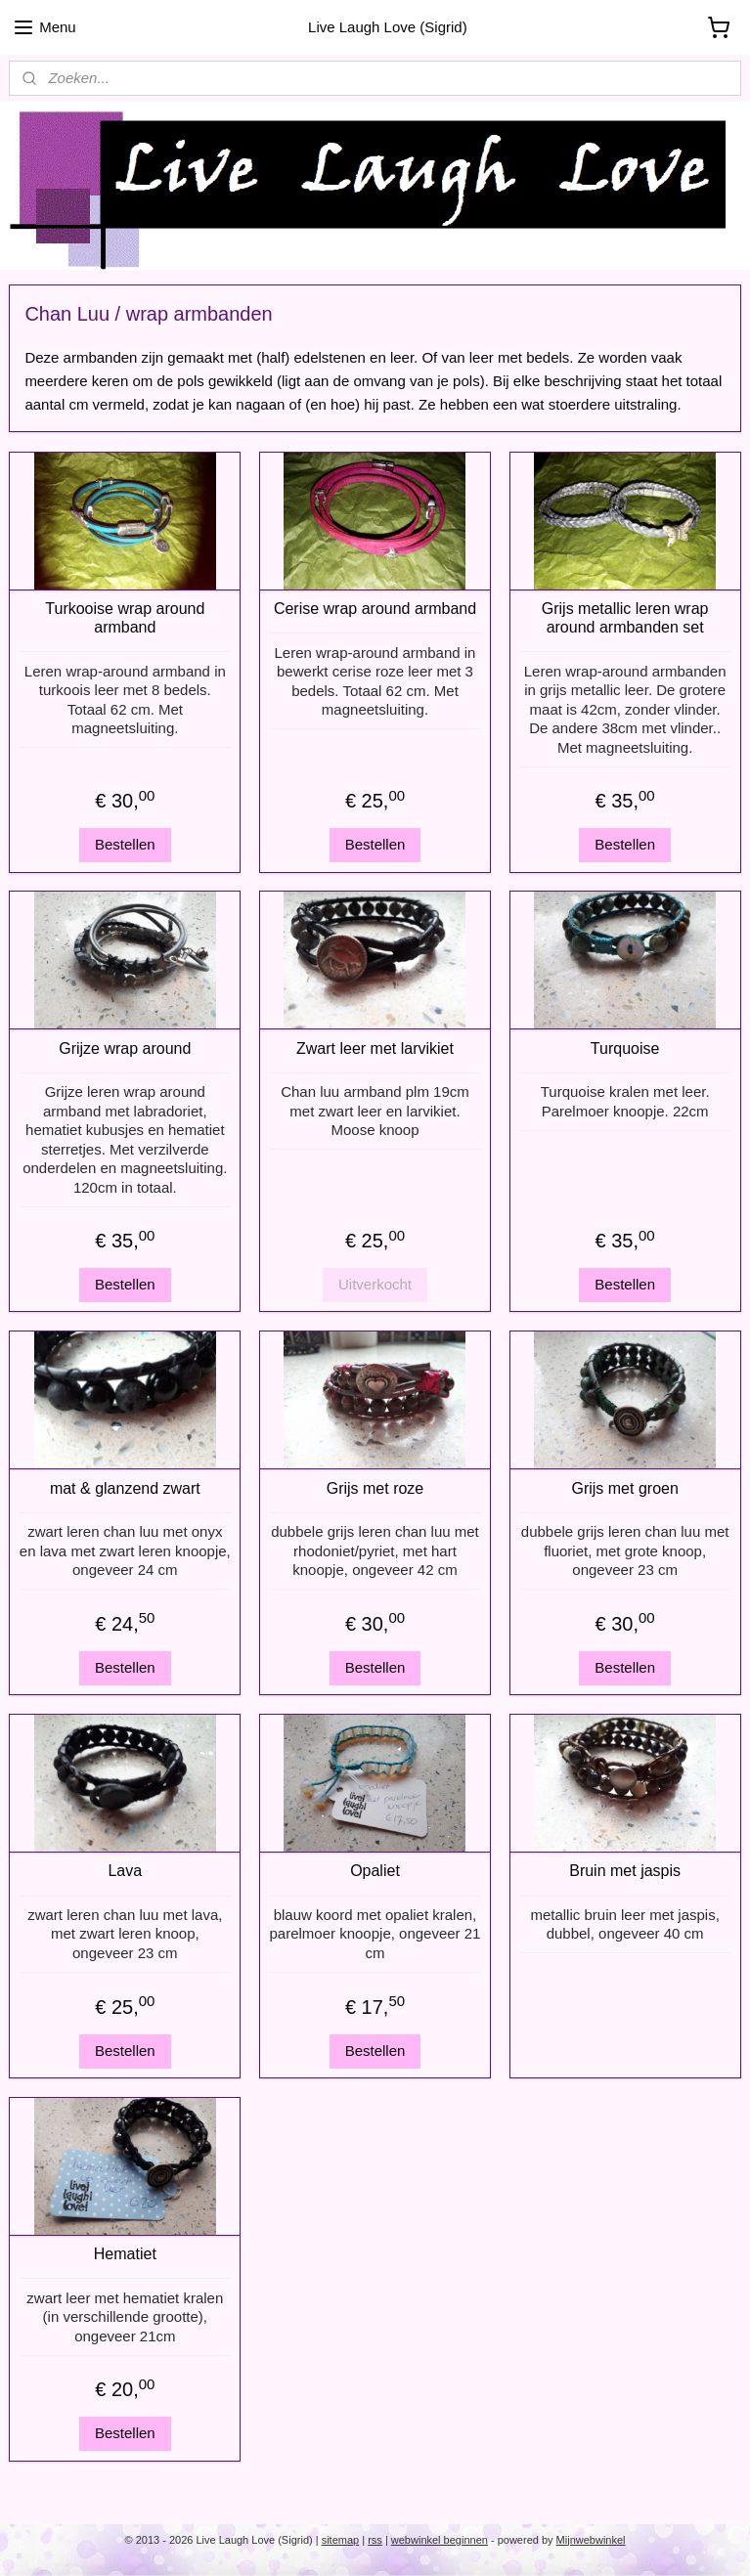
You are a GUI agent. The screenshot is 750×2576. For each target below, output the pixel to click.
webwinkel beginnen (439, 2540)
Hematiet (125, 2254)
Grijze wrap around (125, 1048)
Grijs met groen (624, 1488)
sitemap (341, 2540)
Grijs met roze (375, 1488)
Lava (125, 1871)
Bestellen (125, 845)
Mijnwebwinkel (591, 2540)
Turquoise (625, 1048)
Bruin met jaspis (625, 1871)
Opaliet (375, 1871)
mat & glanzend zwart (125, 1488)
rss (375, 2540)
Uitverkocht (375, 1284)
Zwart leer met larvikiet (375, 1048)
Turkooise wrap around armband (124, 617)
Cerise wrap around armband (375, 608)
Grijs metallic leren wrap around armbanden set (625, 617)
